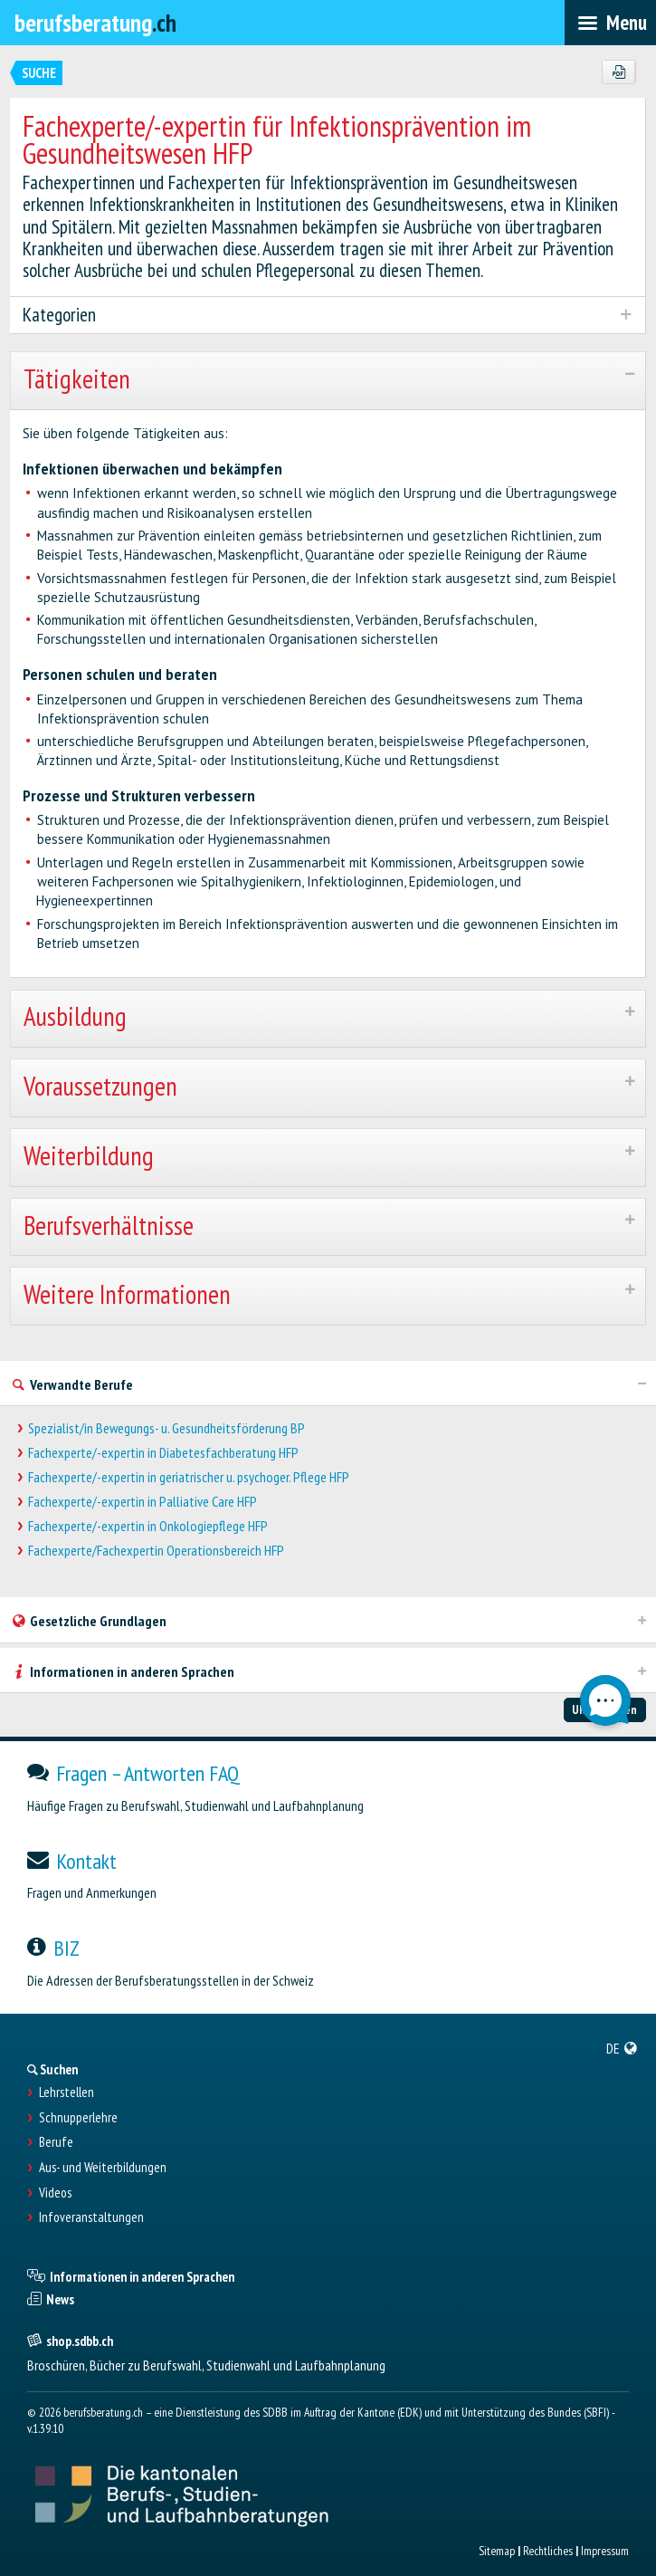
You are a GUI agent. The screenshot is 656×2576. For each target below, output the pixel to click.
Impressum (605, 2550)
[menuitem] (622, 2048)
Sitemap (497, 2550)
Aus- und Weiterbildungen (102, 2167)
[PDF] (618, 72)
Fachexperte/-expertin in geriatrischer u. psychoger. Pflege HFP (188, 1477)
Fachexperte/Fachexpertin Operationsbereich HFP (156, 1550)
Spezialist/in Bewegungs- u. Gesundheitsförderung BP (166, 1428)
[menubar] (610, 22)
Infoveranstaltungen (91, 2217)
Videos (55, 2193)
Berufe (56, 2142)
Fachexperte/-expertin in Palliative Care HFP (142, 1501)
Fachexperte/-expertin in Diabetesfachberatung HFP (163, 1452)
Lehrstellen (66, 2092)
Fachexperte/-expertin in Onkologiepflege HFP (148, 1526)
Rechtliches (548, 2550)
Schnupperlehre (78, 2118)
